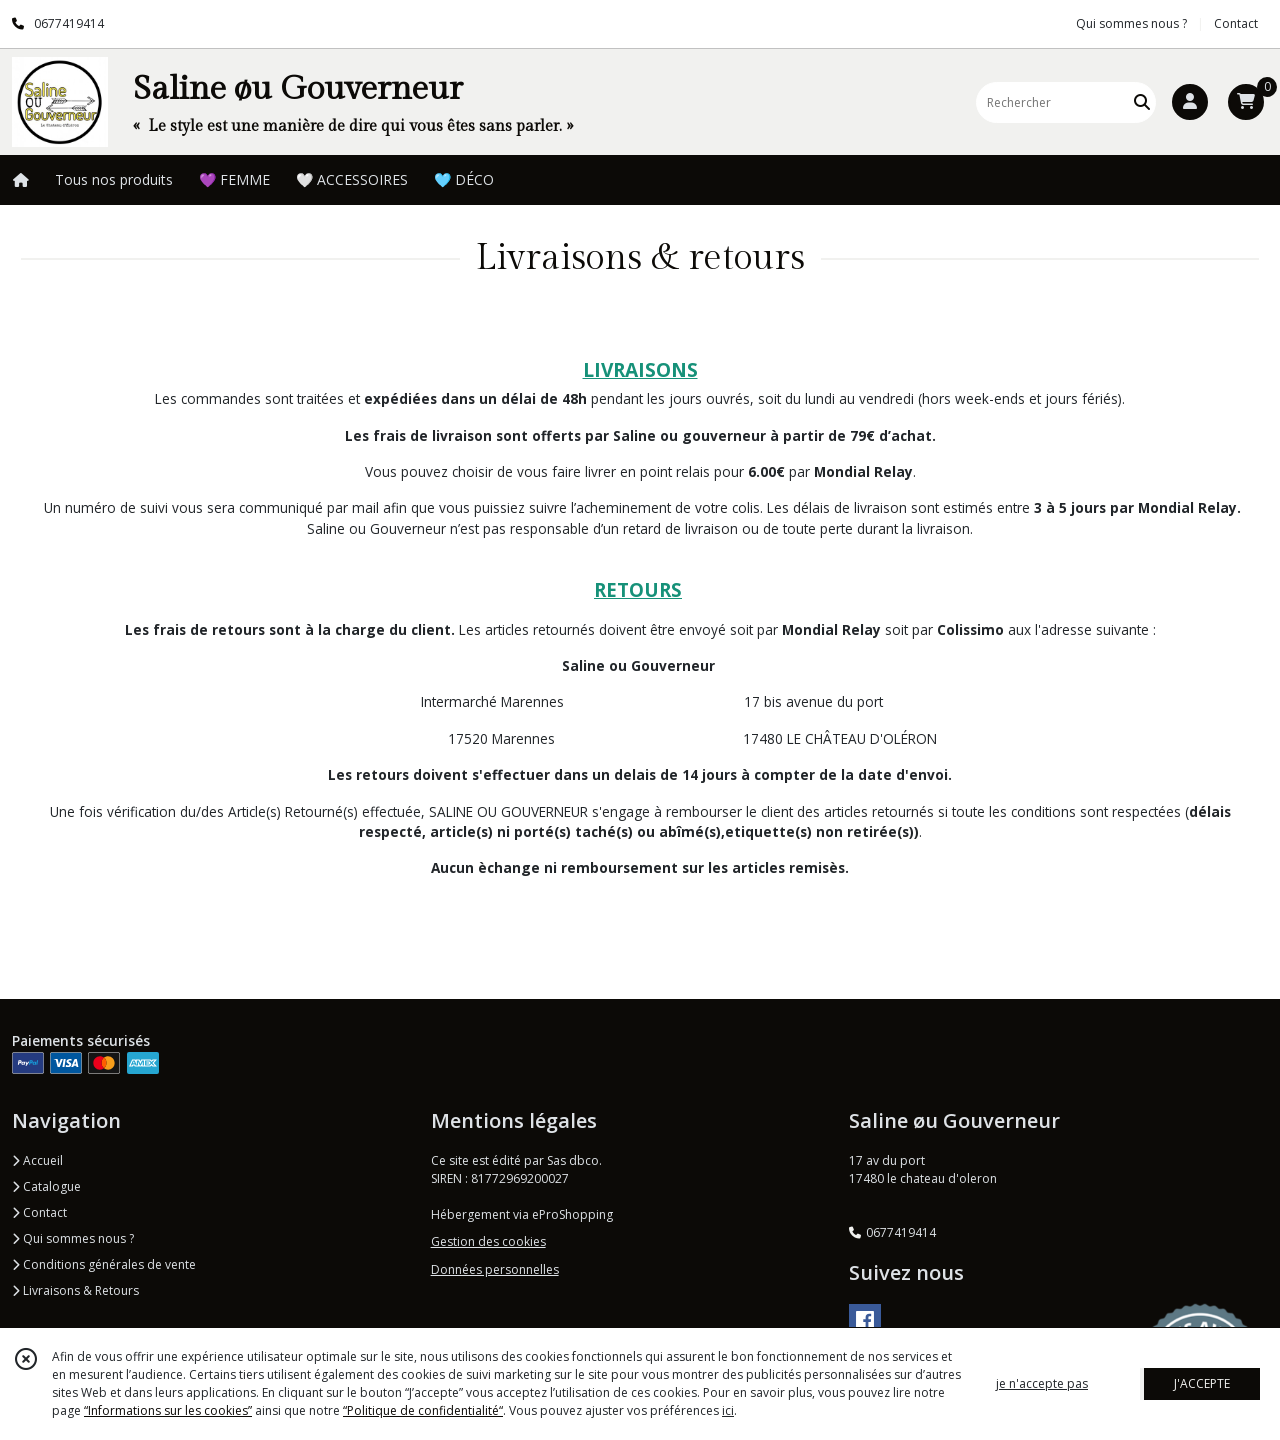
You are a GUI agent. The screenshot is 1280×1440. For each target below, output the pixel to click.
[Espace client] (1190, 102)
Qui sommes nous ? (73, 1238)
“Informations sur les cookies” (168, 1410)
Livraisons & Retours (75, 1290)
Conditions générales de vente (104, 1264)
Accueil (37, 1160)
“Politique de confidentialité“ (423, 1410)
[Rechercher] (1142, 102)
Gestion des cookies (488, 1241)
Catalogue (46, 1186)
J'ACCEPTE (1202, 1383)
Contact (1236, 23)
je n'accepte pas (1042, 1383)
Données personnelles (495, 1269)
